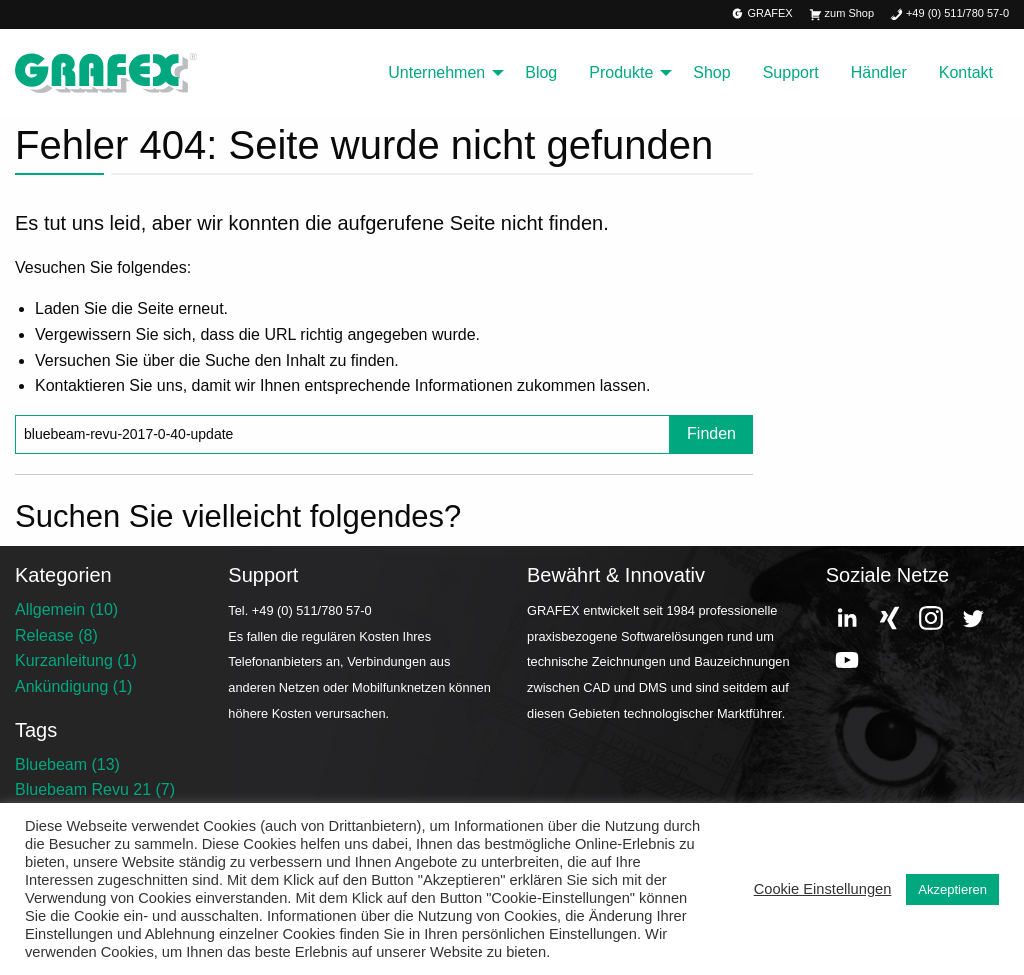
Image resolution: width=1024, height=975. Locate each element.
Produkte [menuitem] (621, 72)
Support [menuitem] (791, 72)
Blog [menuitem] (541, 72)
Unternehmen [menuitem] (436, 72)
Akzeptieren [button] (952, 889)
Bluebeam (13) (67, 764)
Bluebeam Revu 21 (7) (95, 789)
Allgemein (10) (66, 609)
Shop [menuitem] (711, 72)
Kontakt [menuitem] (966, 72)
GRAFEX (762, 14)
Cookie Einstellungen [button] (823, 889)
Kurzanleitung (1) (76, 660)
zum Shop (841, 14)
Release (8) (56, 635)
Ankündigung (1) (73, 686)
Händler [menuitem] (879, 72)
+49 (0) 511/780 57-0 (949, 14)
